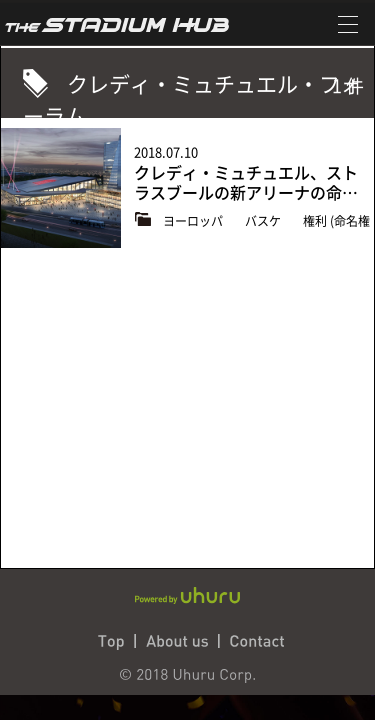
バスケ (264, 221)
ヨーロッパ (194, 221)
